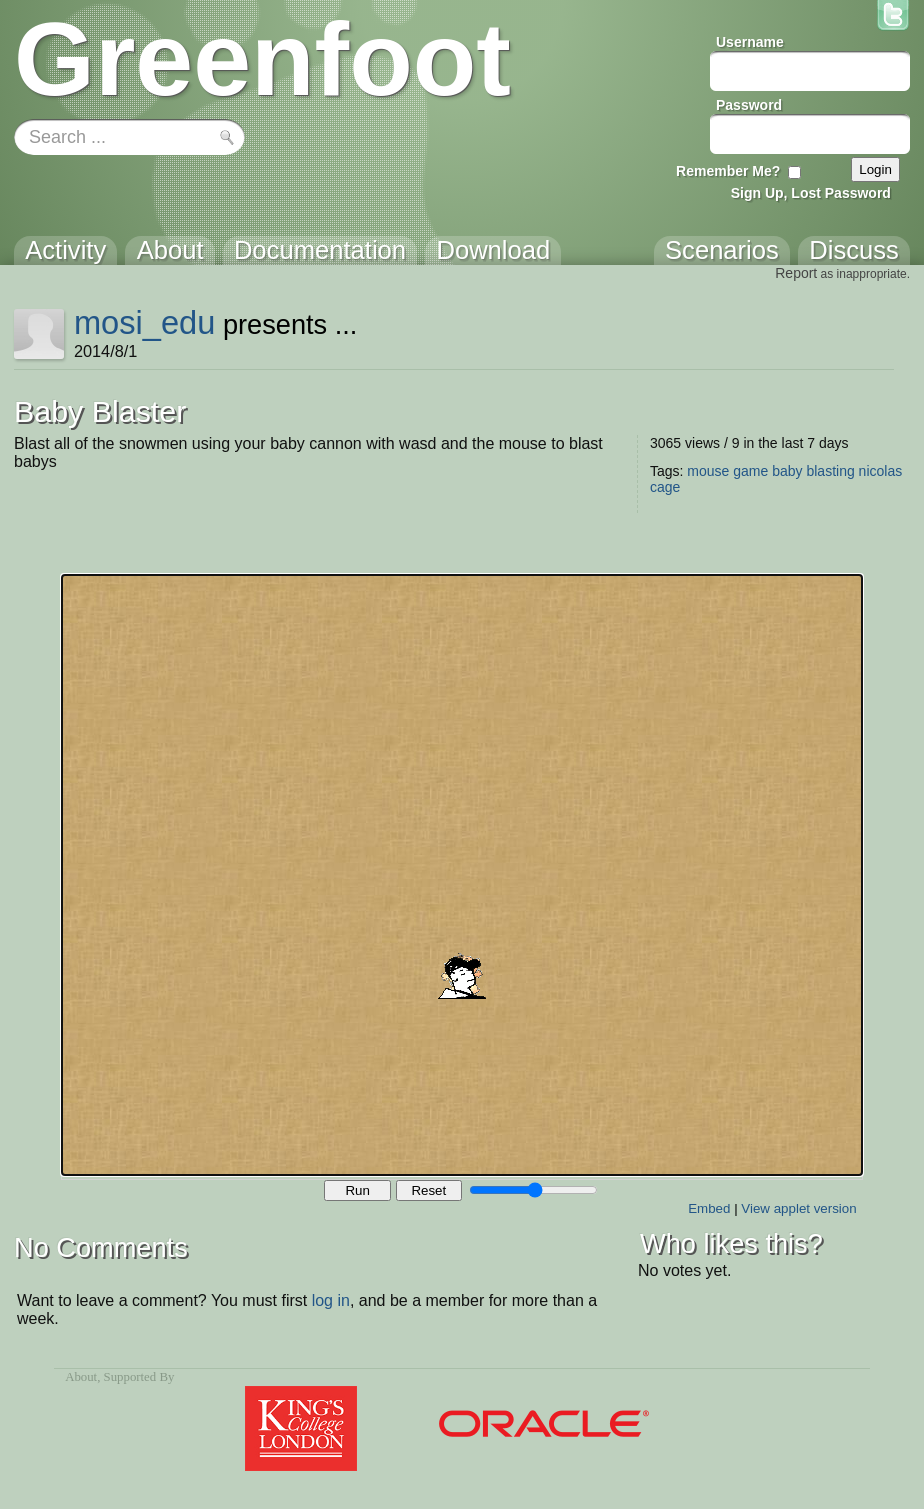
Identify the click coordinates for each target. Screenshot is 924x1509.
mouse (708, 471)
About (81, 1377)
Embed (709, 1208)
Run (357, 1190)
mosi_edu (144, 322)
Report (796, 273)
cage (665, 487)
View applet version (798, 1208)
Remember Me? (728, 171)
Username (750, 42)
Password (749, 105)
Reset (428, 1190)
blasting (830, 471)
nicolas (881, 471)
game (750, 471)
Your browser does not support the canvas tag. (462, 875)
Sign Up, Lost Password (811, 193)
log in (331, 1300)
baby (787, 471)
